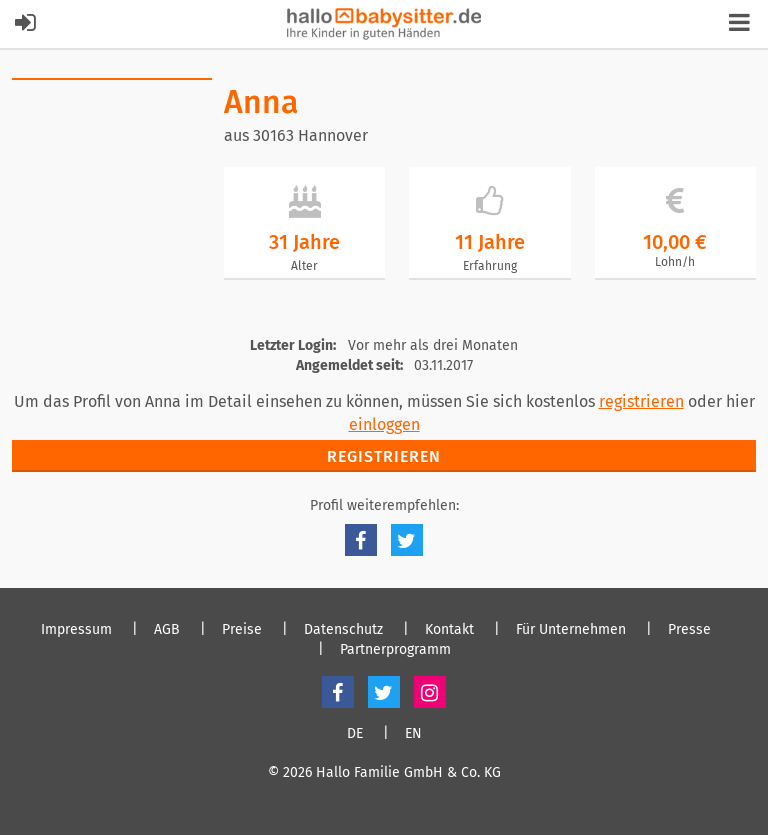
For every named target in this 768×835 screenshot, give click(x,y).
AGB (167, 630)
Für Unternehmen (571, 630)
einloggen (384, 424)
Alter (304, 266)
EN (413, 734)
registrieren (641, 401)
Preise (242, 630)
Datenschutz (343, 630)
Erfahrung (490, 266)
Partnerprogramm (395, 650)
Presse (689, 630)
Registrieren (384, 456)
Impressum (76, 630)
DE (355, 734)
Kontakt (449, 630)
